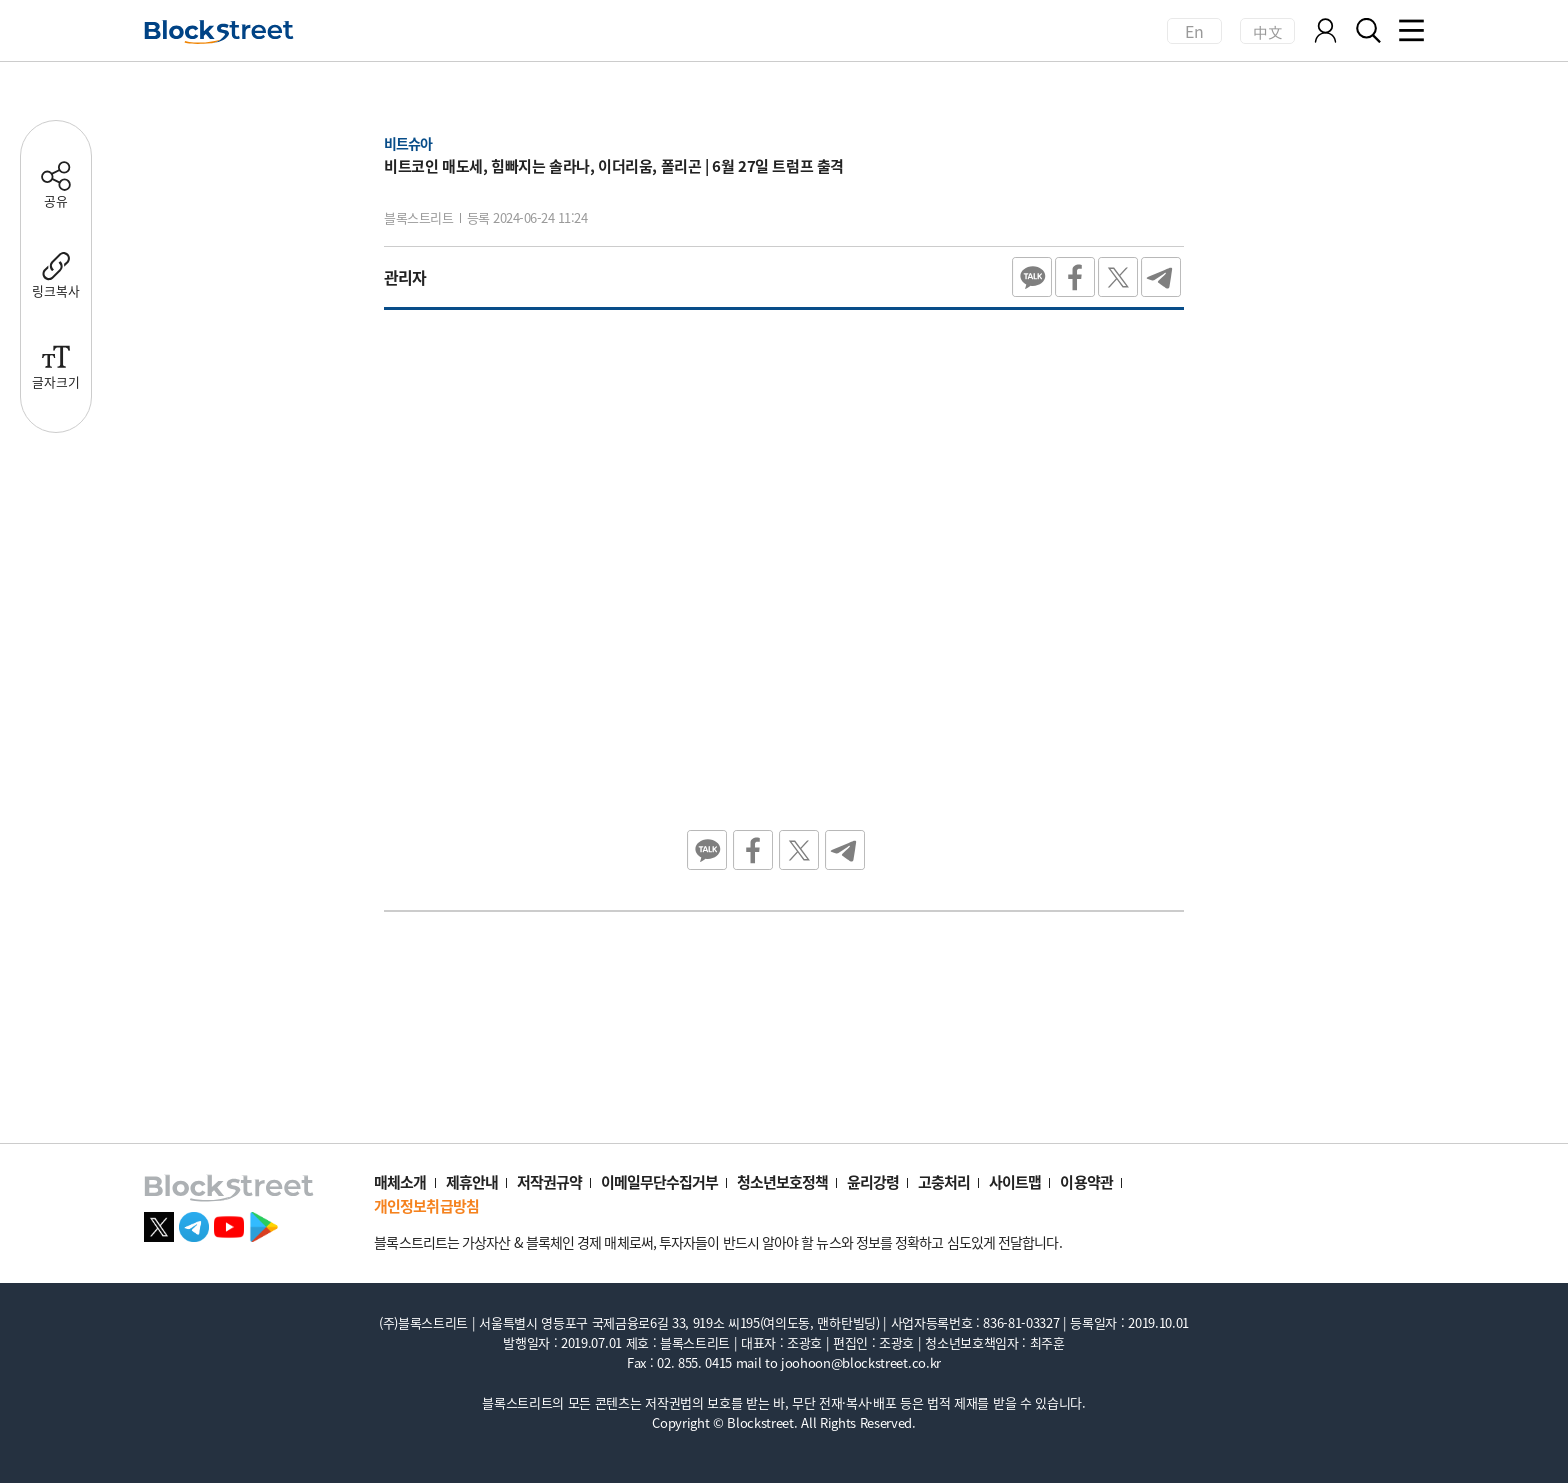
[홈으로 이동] (219, 32)
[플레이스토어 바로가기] (264, 1224)
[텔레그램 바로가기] (194, 1224)
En (1195, 31)
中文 (1267, 31)
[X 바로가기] (159, 1224)
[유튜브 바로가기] (229, 1224)
